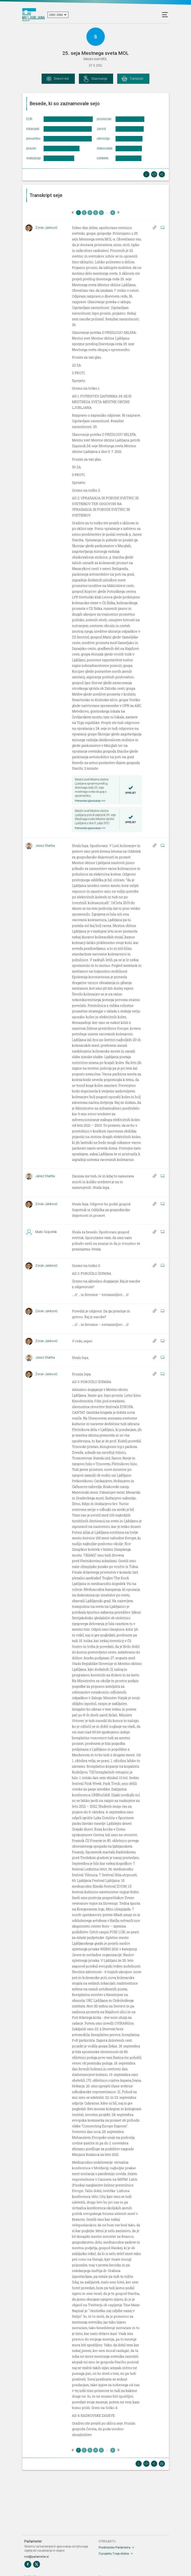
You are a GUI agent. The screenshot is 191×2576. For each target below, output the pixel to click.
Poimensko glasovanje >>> (90, 800)
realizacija (33, 158)
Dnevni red (61, 79)
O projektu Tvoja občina (114, 2553)
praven (31, 148)
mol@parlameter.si (36, 2556)
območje (103, 138)
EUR (29, 119)
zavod (101, 129)
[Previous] (72, 212)
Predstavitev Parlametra (114, 2547)
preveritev (33, 138)
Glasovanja (99, 79)
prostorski (104, 119)
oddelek (102, 158)
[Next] (118, 212)
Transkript (136, 79)
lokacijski (32, 129)
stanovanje (105, 148)
